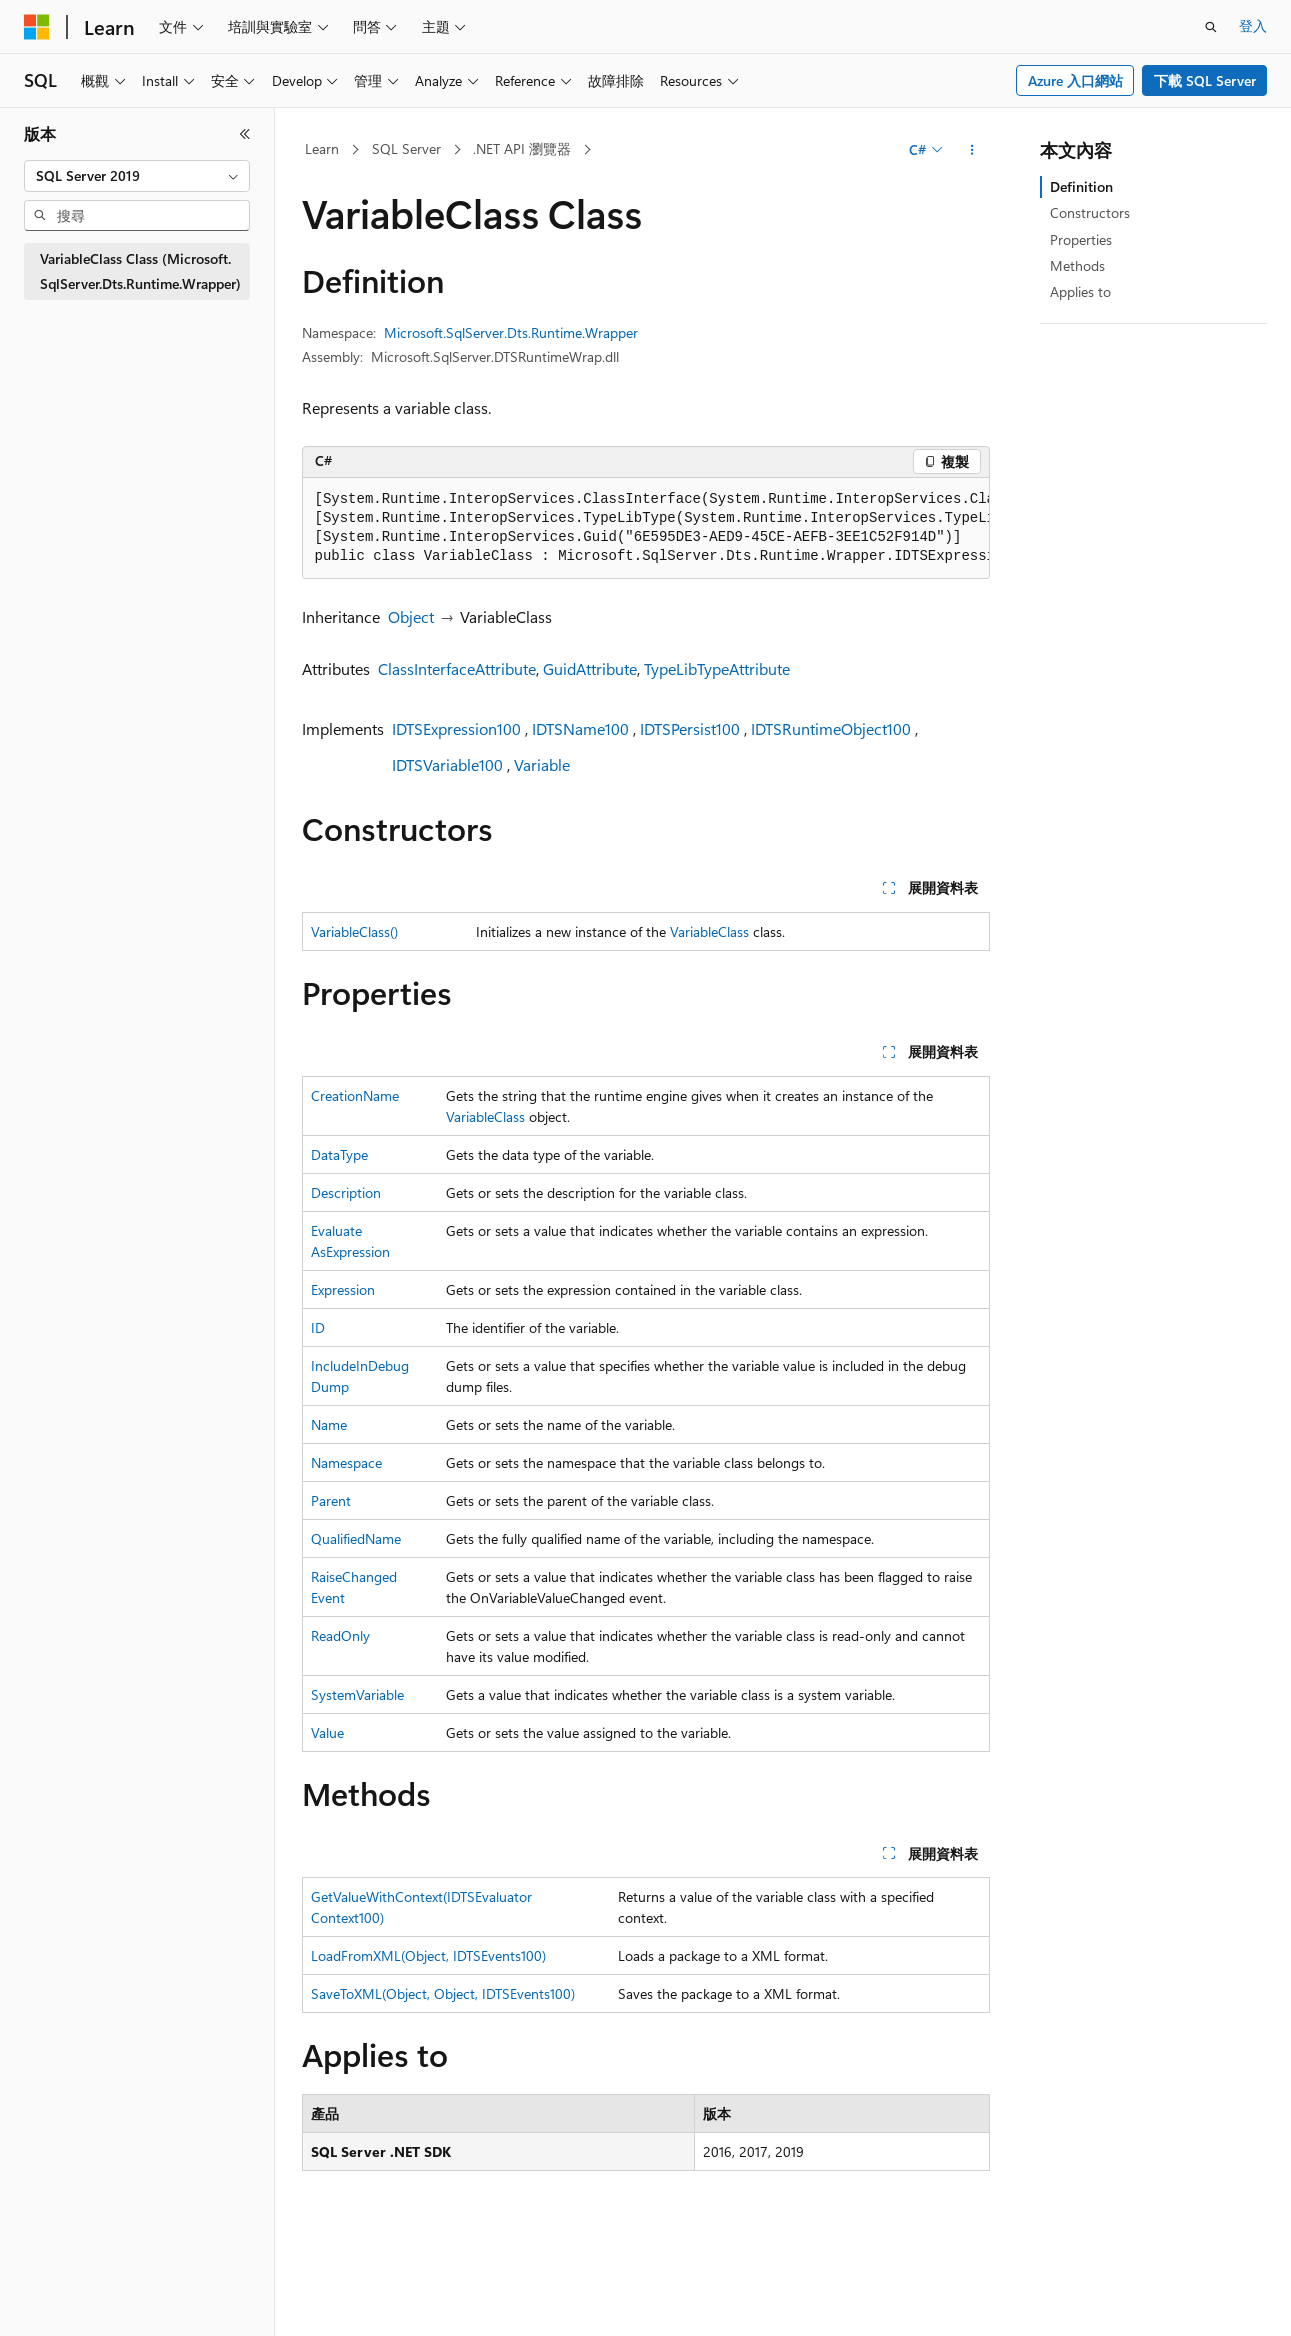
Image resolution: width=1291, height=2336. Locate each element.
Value (327, 1732)
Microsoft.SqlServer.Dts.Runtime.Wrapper (511, 332)
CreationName (355, 1095)
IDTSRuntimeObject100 (831, 728)
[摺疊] (245, 134)
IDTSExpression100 (456, 728)
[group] (646, 528)
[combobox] (137, 176)
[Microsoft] (37, 27)
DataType (339, 1154)
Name (329, 1424)
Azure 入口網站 (1075, 80)
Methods (1077, 265)
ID (318, 1327)
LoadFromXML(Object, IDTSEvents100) (428, 1955)
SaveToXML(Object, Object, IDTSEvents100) (443, 1993)
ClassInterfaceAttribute (457, 668)
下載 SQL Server (1205, 80)
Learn (322, 148)
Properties (1081, 239)
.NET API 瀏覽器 (522, 148)
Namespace (346, 1462)
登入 (1253, 25)
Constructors (1090, 212)
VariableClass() (354, 931)
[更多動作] (971, 150)
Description (346, 1192)
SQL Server (406, 148)
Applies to (1080, 291)
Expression (343, 1289)
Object (411, 616)
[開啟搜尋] (1211, 27)
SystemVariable (357, 1694)
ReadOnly (340, 1635)
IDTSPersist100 (690, 728)
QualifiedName (356, 1538)
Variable (542, 764)
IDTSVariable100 (447, 764)
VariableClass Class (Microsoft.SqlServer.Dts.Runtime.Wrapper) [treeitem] (140, 271)
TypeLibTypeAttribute (717, 668)
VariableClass (709, 931)
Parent (331, 1500)
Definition (1081, 186)
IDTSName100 (580, 728)
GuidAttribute (590, 668)
